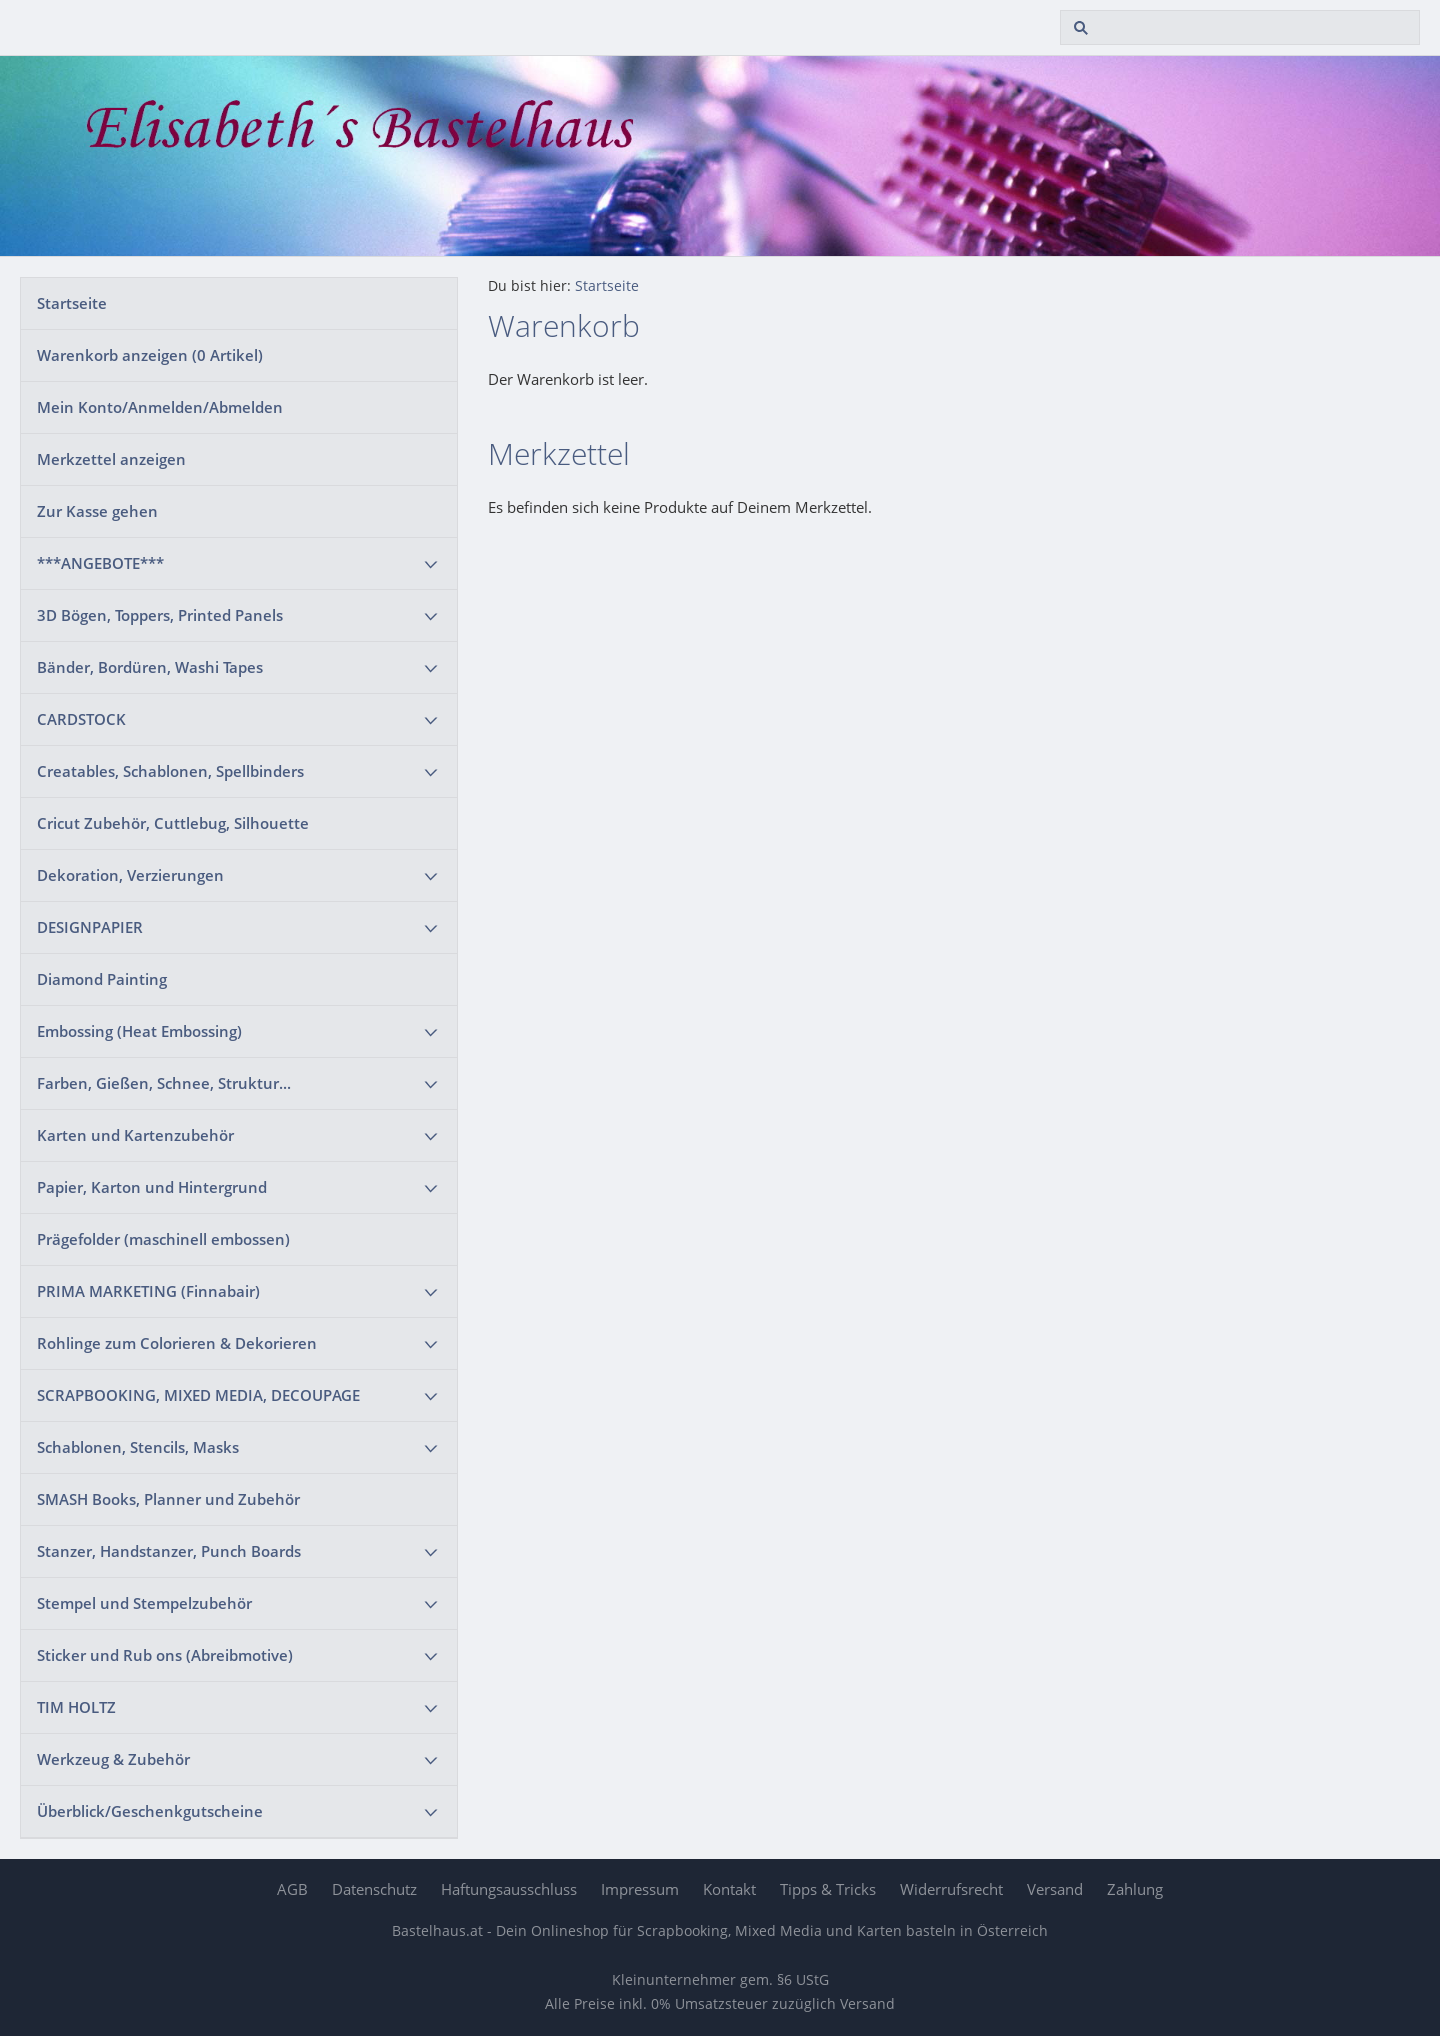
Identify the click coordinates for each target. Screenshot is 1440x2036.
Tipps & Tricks (828, 1889)
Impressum (640, 1889)
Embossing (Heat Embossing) (139, 1031)
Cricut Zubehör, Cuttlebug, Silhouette (173, 823)
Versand (1055, 1889)
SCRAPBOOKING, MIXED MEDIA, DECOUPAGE (198, 1395)
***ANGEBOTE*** (100, 563)
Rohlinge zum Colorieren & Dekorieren (177, 1343)
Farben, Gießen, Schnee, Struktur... (164, 1083)
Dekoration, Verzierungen (130, 875)
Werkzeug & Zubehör (113, 1759)
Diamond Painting (102, 979)
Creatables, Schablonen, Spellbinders (170, 771)
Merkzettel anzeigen (111, 459)
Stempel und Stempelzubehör (144, 1603)
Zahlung (1135, 1889)
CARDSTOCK (81, 719)
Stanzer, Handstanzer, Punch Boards (169, 1551)
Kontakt (729, 1889)
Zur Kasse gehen (97, 511)
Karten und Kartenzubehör (135, 1135)
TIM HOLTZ (76, 1707)
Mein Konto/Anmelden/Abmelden (160, 407)
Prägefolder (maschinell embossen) (163, 1239)
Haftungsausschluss (509, 1889)
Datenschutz (374, 1889)
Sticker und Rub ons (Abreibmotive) (165, 1655)
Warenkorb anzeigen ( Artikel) (150, 355)
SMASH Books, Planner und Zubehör (168, 1499)
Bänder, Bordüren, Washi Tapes (150, 667)
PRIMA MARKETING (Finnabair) (148, 1291)
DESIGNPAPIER (90, 927)
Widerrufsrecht (951, 1889)
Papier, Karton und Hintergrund (152, 1187)
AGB (292, 1889)
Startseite (72, 303)
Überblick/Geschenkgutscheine (150, 1811)
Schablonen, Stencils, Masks (138, 1447)
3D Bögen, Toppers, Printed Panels (160, 615)
